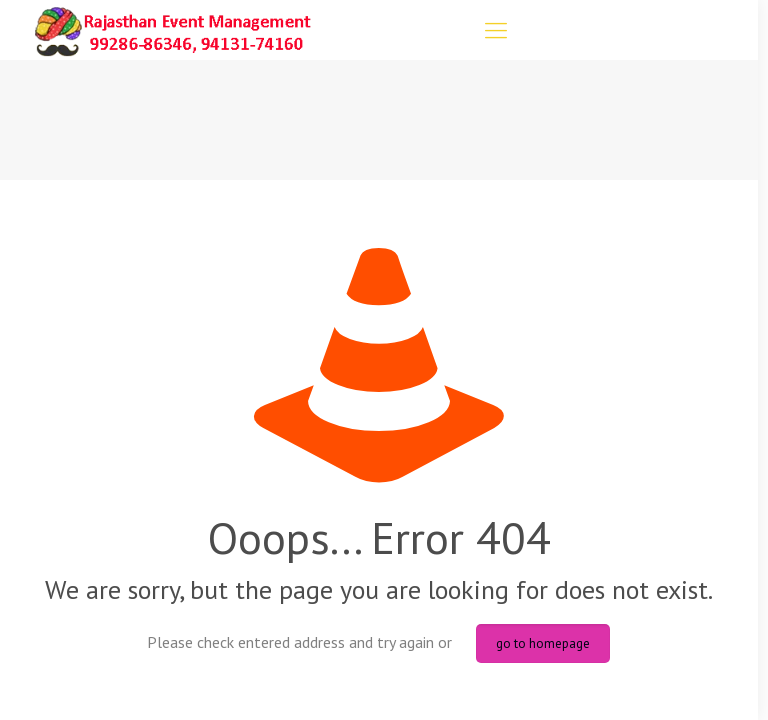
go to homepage (543, 643)
